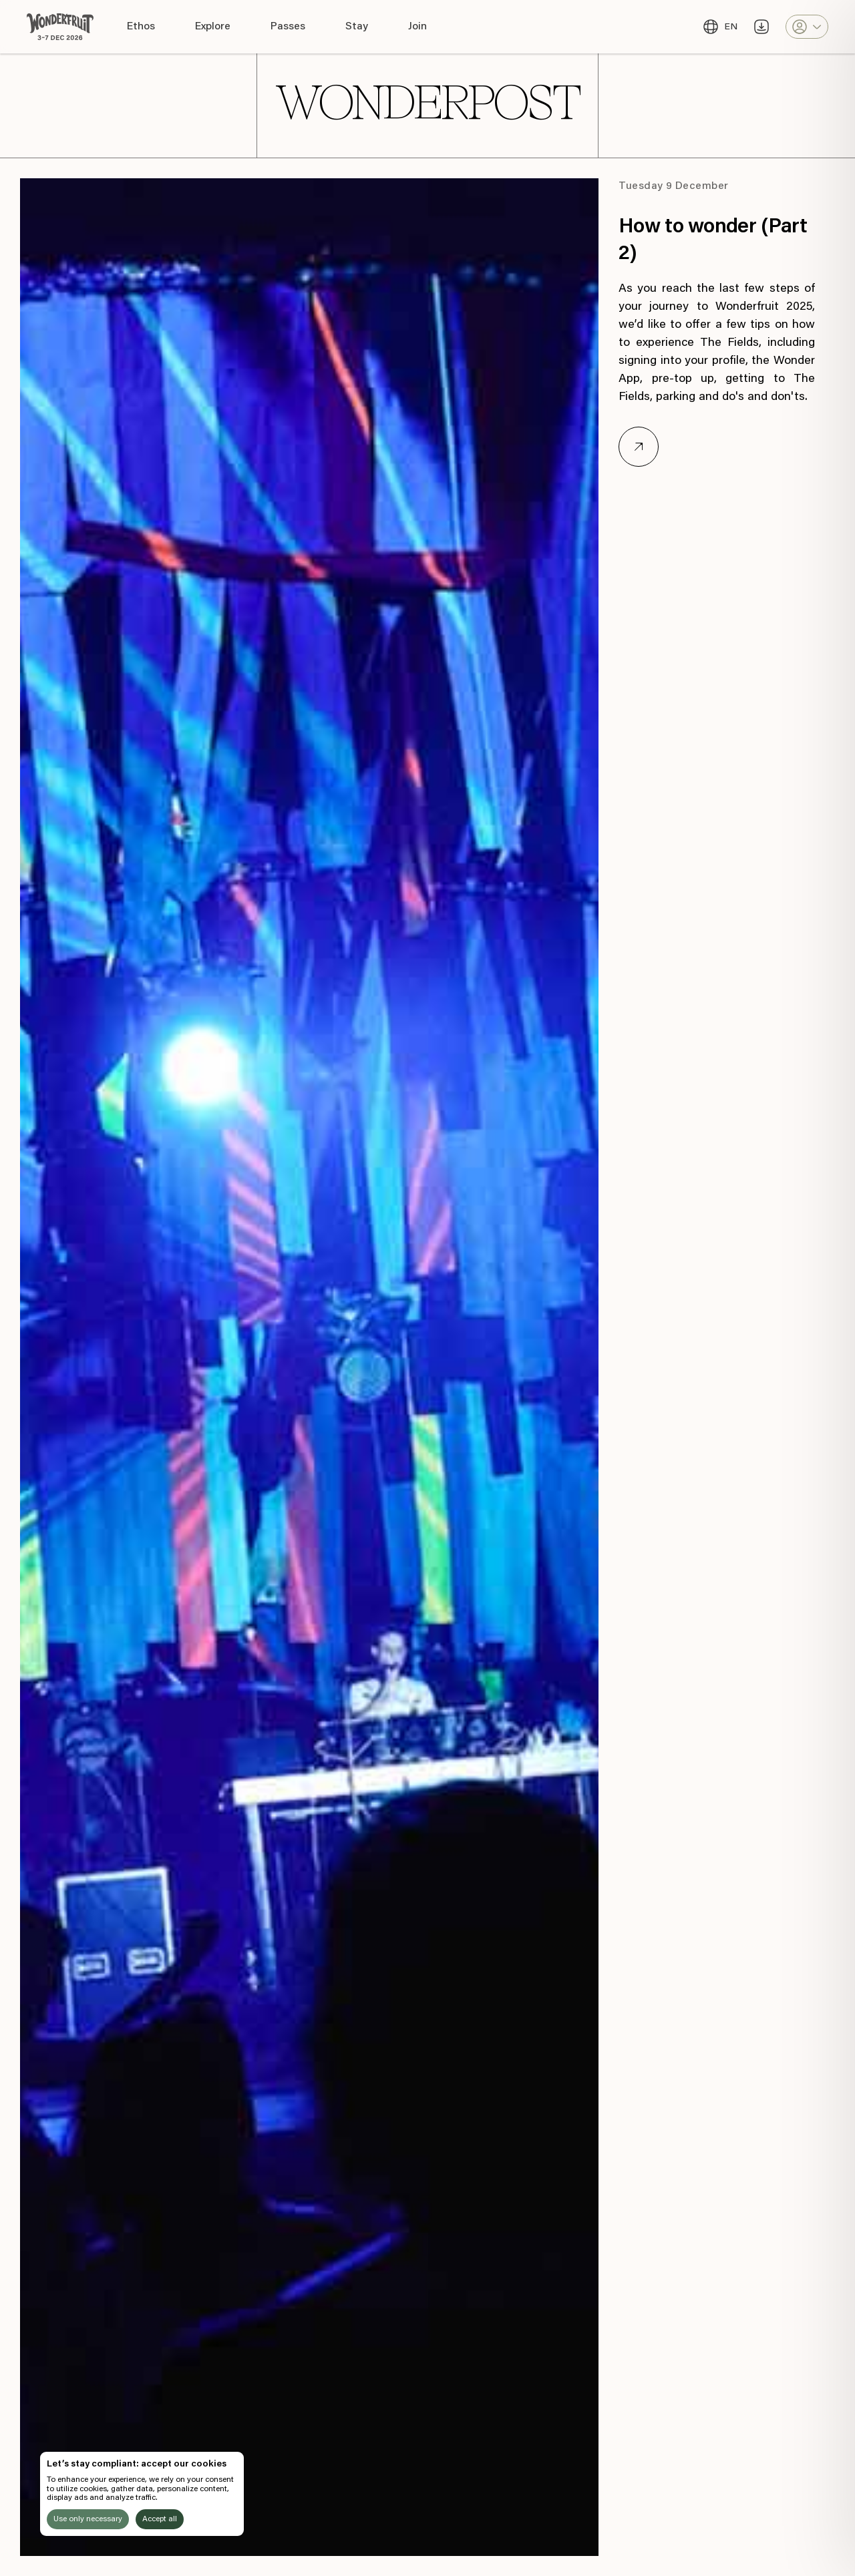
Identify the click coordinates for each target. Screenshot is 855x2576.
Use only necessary (87, 2519)
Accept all (159, 2519)
